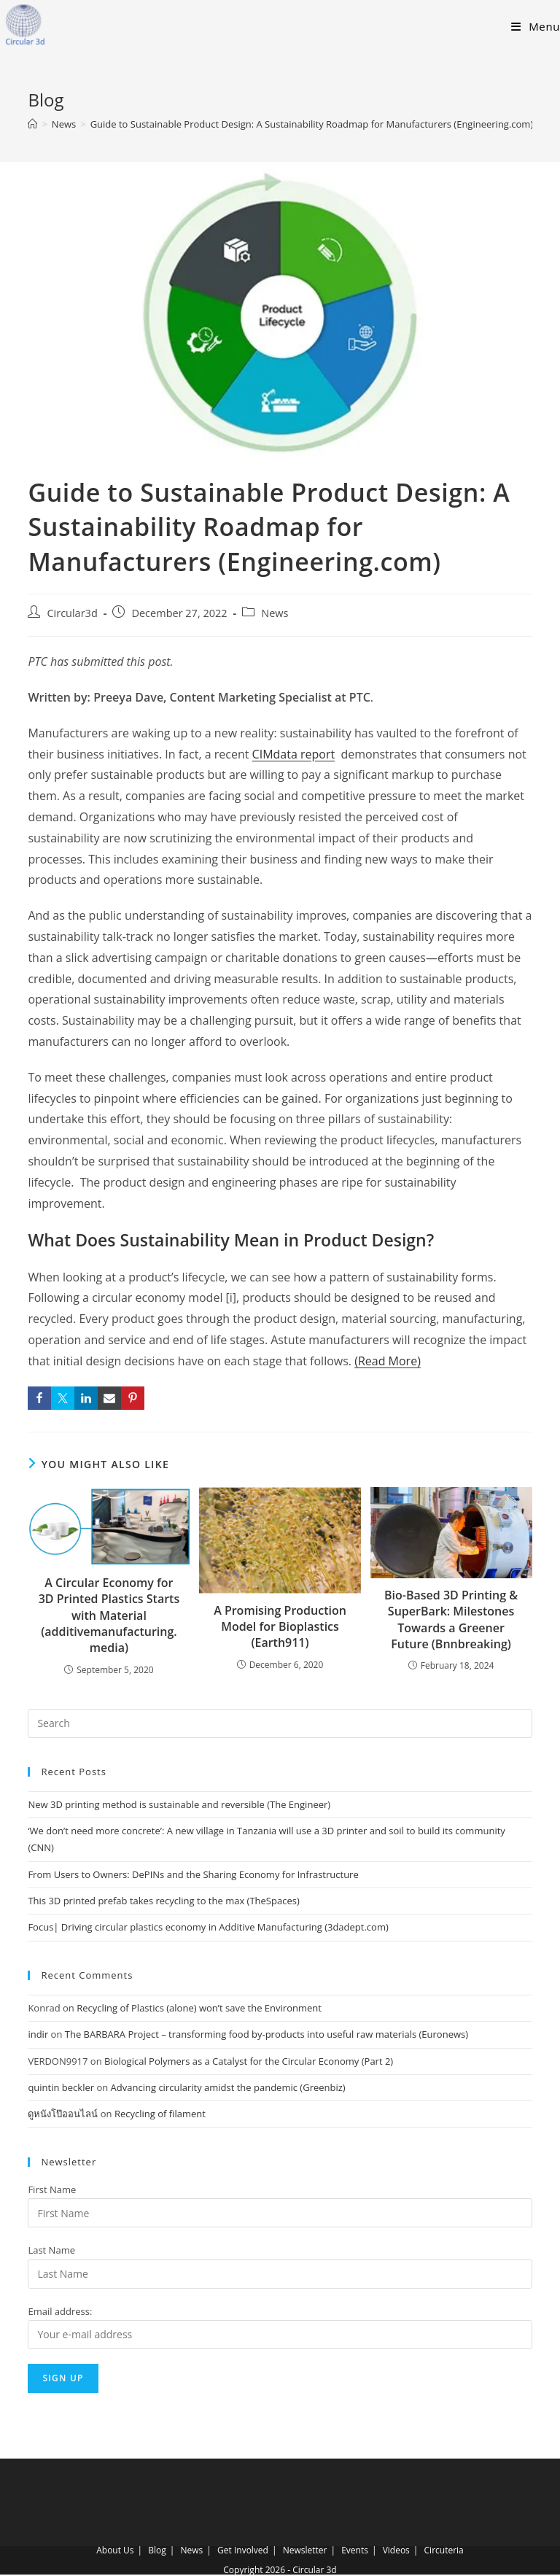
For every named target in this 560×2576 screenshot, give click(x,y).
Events (354, 2550)
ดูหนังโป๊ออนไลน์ (63, 2113)
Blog (157, 2550)
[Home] (32, 124)
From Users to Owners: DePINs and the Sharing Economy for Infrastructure (193, 1874)
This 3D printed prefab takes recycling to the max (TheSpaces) (163, 1900)
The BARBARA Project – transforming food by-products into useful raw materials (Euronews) (266, 2034)
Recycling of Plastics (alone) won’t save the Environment (199, 2007)
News (274, 613)
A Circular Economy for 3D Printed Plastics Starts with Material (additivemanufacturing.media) (109, 1615)
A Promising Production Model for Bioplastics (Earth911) (280, 1626)
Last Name (51, 2250)
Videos (396, 2550)
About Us (114, 2550)
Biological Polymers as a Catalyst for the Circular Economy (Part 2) (248, 2061)
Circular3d (72, 613)
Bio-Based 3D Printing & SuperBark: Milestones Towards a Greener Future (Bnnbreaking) (451, 1619)
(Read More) (387, 1361)
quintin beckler (61, 2087)
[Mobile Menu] (535, 26)
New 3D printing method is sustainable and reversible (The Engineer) (179, 1804)
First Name (52, 2189)
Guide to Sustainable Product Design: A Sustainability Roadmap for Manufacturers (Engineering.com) (312, 124)
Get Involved (242, 2550)
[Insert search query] (280, 1723)
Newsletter (305, 2550)
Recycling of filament (160, 2113)
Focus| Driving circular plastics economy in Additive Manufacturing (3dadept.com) (208, 1926)
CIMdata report (293, 754)
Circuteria (444, 2550)
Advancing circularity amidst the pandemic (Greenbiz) (228, 2087)
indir (38, 2034)
